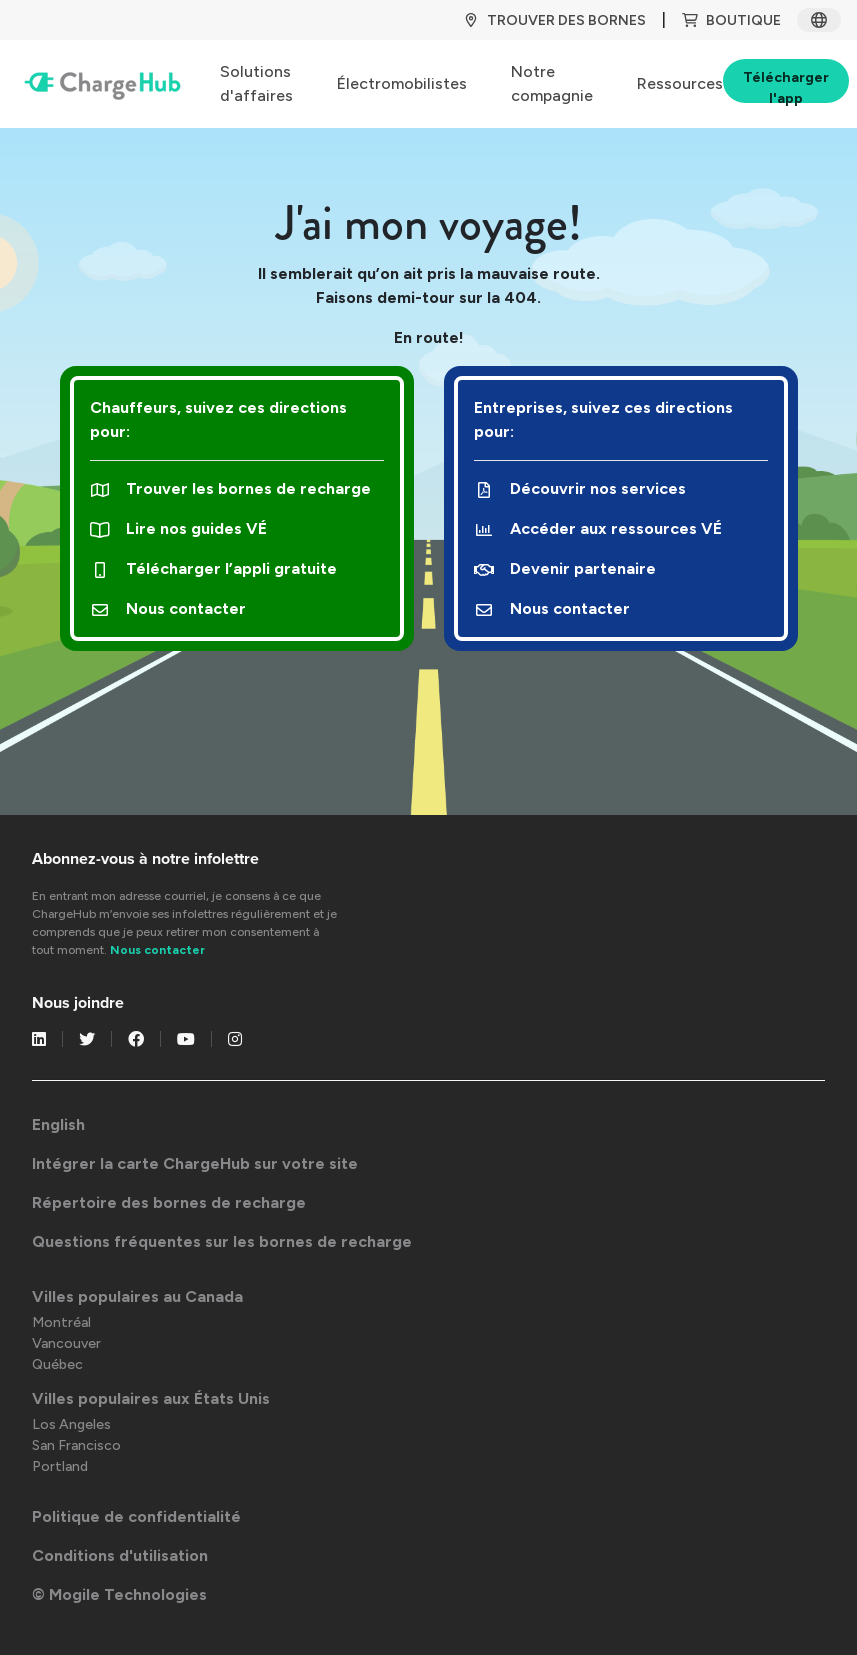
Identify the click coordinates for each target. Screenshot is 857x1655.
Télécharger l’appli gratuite (214, 568)
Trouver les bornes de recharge (231, 488)
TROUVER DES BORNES (554, 20)
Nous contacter (168, 608)
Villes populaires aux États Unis (151, 1398)
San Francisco (76, 1445)
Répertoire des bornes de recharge (169, 1202)
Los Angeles (71, 1424)
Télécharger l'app (786, 86)
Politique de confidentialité (136, 1516)
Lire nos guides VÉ (179, 528)
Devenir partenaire (565, 568)
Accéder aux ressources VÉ (598, 528)
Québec (57, 1364)
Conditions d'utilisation (120, 1555)
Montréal (61, 1322)
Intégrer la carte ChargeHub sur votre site (195, 1163)
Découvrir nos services (580, 488)
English (58, 1124)
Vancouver (66, 1343)
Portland (60, 1466)
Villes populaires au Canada (137, 1296)
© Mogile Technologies (119, 1594)
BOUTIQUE (731, 20)
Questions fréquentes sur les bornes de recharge (222, 1241)
